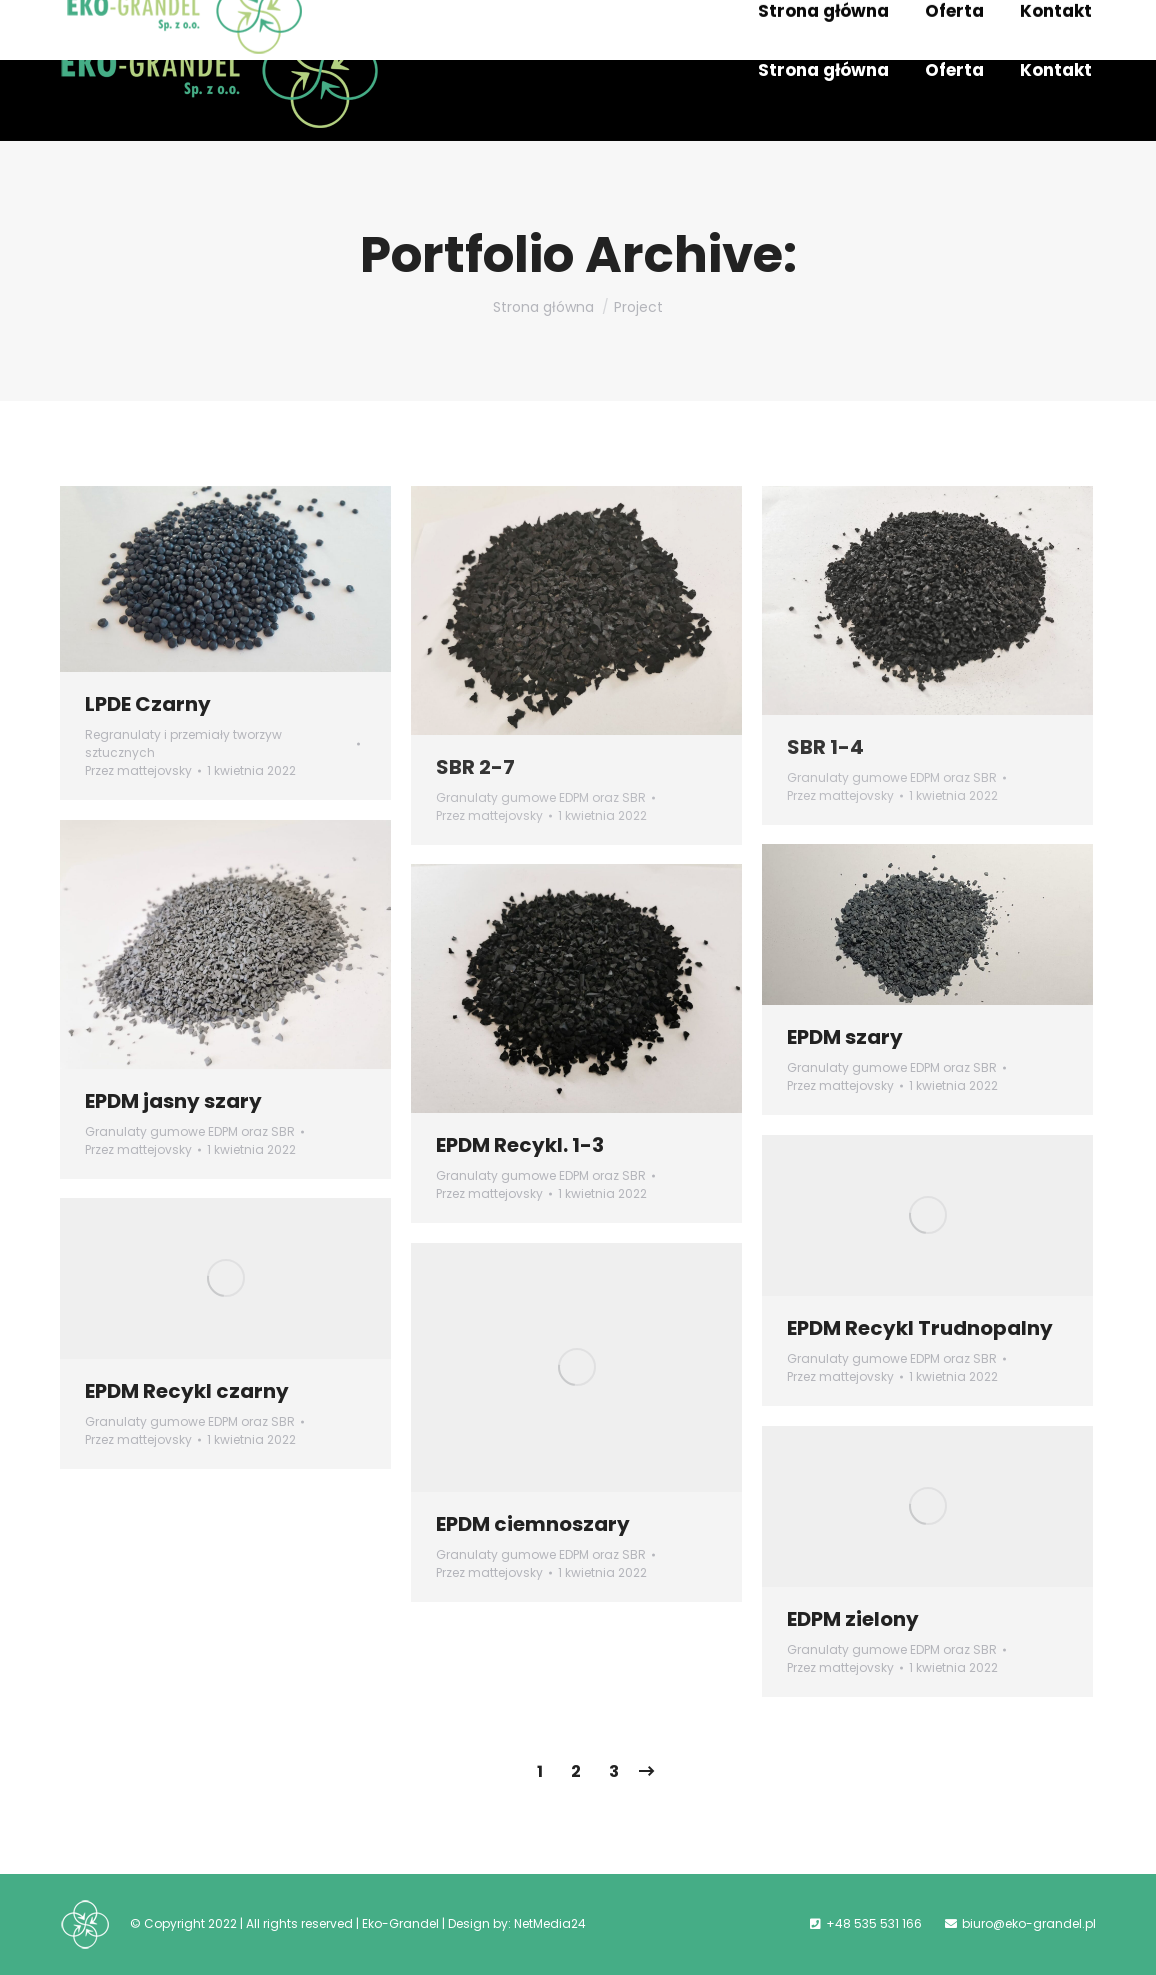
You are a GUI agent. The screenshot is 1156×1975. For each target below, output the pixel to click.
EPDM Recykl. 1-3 (520, 1145)
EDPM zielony (853, 1619)
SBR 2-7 (475, 767)
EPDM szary (845, 1037)
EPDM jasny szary (173, 1101)
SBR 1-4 (825, 747)
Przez (138, 770)
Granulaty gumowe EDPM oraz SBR (541, 797)
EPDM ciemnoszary (533, 1524)
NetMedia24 (550, 1923)
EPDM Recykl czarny (187, 1391)
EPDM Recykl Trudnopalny (920, 1328)
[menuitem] (823, 70)
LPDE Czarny (148, 704)
